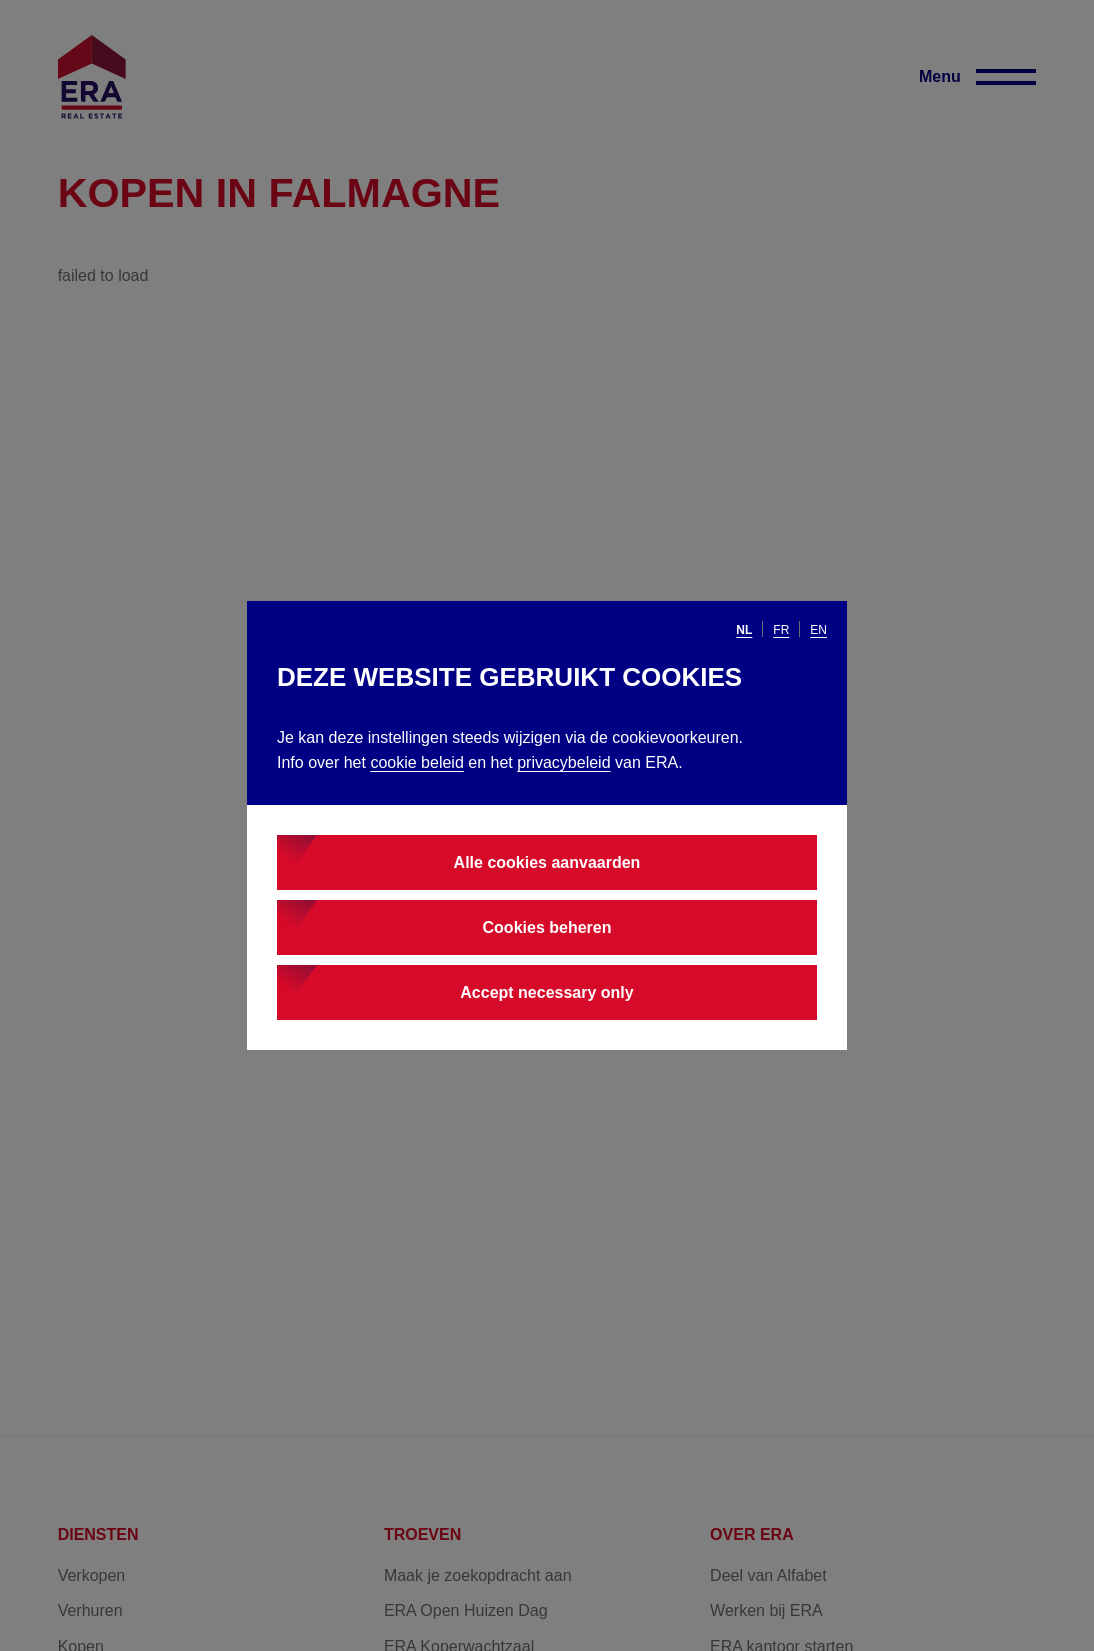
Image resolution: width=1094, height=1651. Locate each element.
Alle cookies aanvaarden (547, 862)
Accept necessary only (546, 992)
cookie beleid (416, 762)
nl (744, 630)
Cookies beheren (547, 927)
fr (781, 630)
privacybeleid (563, 762)
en (818, 630)
